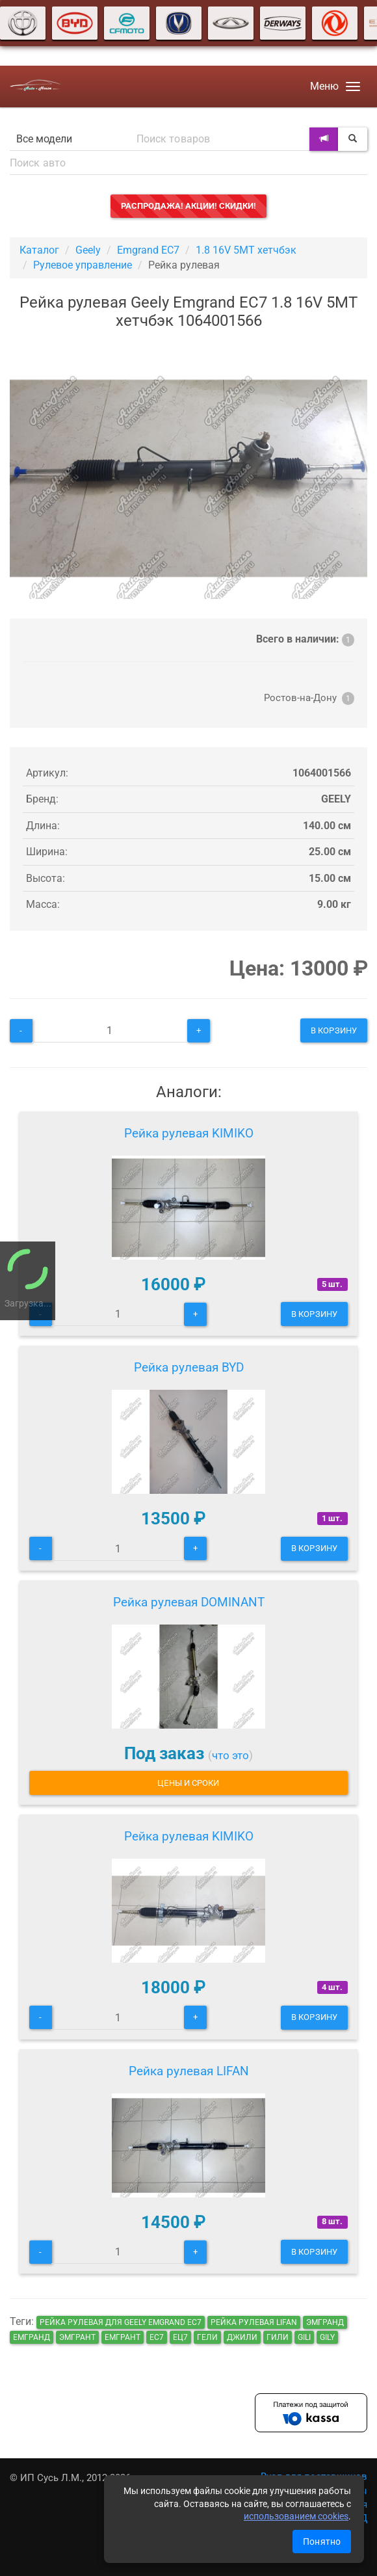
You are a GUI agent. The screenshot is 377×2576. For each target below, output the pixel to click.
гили (277, 2337)
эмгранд (325, 2322)
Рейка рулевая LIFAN (189, 2071)
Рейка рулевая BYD (189, 1367)
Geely (88, 250)
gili (304, 2337)
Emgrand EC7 (148, 250)
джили (242, 2337)
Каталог (39, 250)
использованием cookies (296, 2516)
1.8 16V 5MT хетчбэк (246, 250)
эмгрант (77, 2337)
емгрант (122, 2337)
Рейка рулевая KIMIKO (189, 1133)
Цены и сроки (188, 1783)
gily (327, 2337)
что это (230, 1755)
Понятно (322, 2541)
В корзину (334, 1030)
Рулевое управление (82, 265)
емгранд (31, 2337)
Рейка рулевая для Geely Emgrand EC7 (121, 2322)
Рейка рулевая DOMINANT (189, 1602)
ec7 (157, 2337)
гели (207, 2337)
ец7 (180, 2337)
